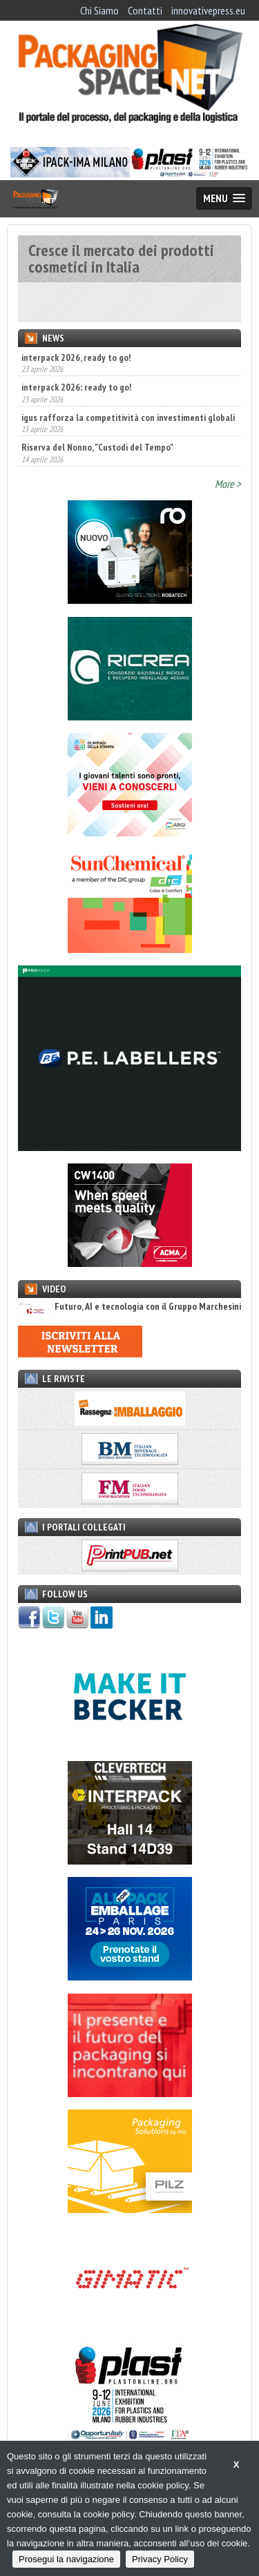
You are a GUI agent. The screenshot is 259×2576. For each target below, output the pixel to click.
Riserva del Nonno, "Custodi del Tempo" (97, 447)
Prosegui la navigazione (66, 2559)
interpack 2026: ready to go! (76, 387)
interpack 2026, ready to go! (76, 357)
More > (228, 484)
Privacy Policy (160, 2559)
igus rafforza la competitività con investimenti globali (128, 417)
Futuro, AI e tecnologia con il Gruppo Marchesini (129, 1306)
